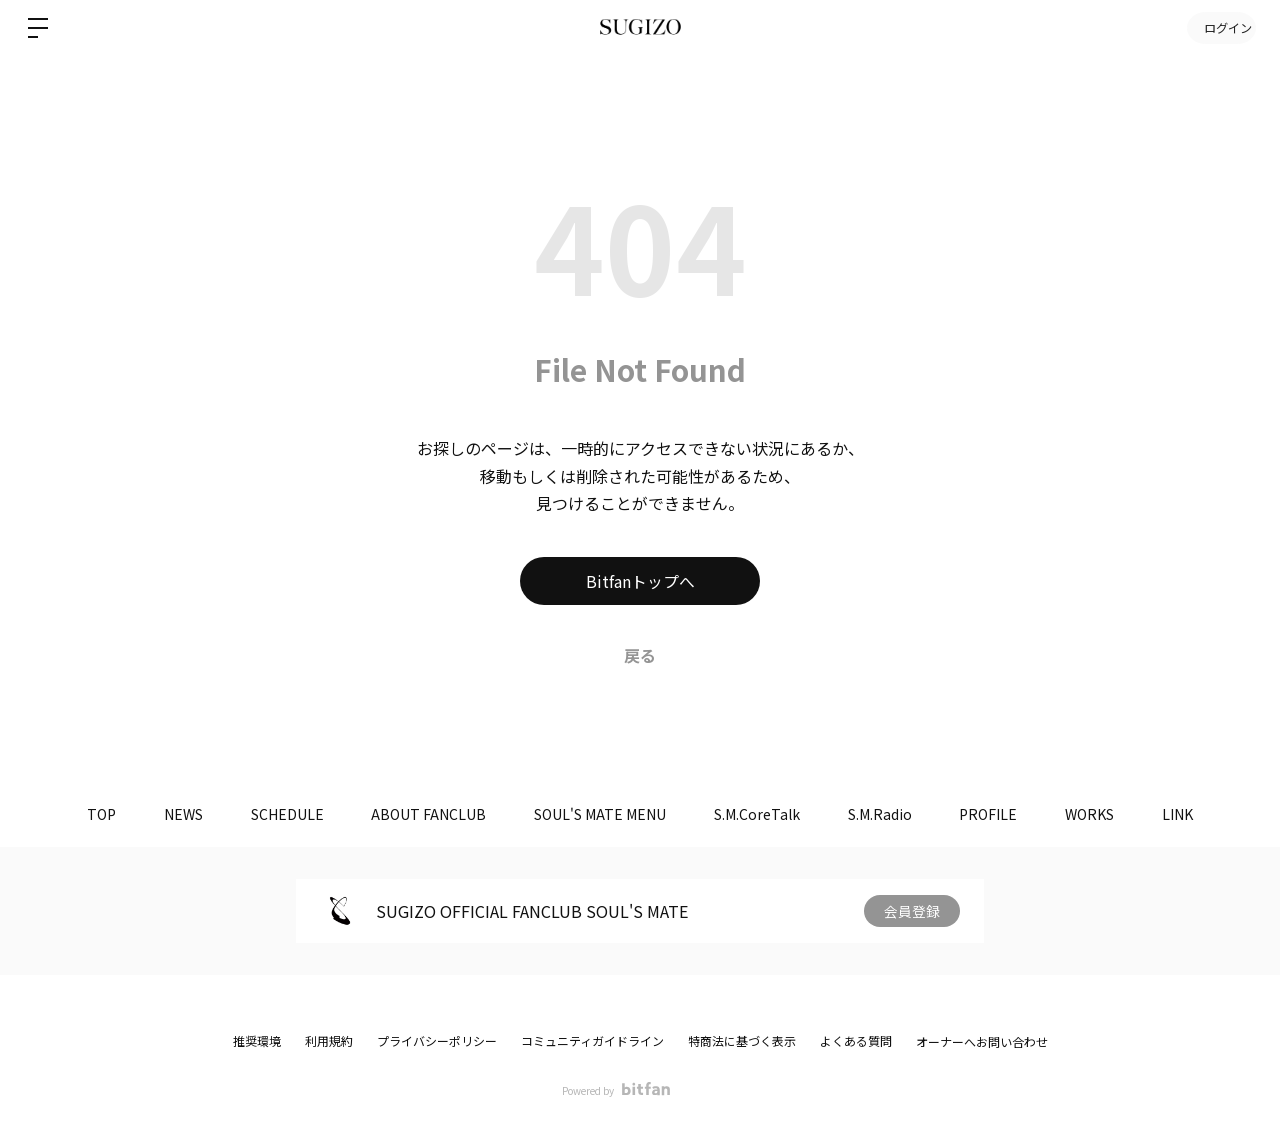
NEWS (175, 814)
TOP (91, 814)
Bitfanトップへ (640, 581)
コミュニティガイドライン (592, 1040)
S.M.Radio (883, 814)
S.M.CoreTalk (758, 814)
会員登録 (912, 911)
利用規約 (329, 1040)
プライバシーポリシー (437, 1040)
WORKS (1097, 814)
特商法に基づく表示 (742, 1040)
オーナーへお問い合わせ (982, 1042)
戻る (640, 655)
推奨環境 (257, 1040)
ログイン (1220, 27)
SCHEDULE (281, 814)
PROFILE (994, 814)
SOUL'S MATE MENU (599, 814)
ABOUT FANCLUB (425, 814)
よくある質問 (856, 1040)
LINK (1187, 814)
